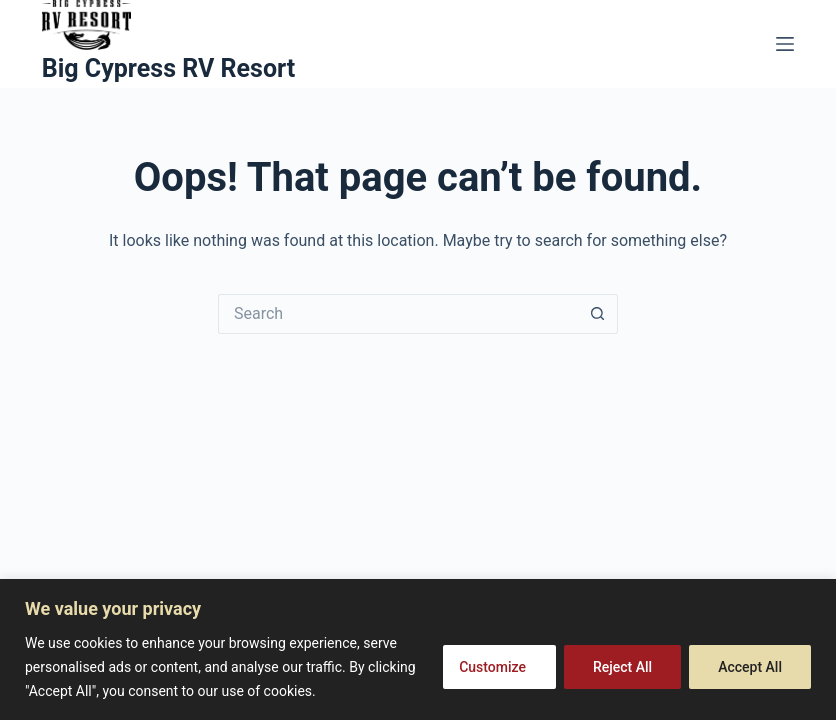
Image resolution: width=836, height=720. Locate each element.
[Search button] (598, 314)
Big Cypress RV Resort (168, 68)
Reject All (622, 667)
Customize (492, 667)
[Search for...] (398, 314)
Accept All (750, 667)
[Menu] (785, 44)
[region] (418, 649)
